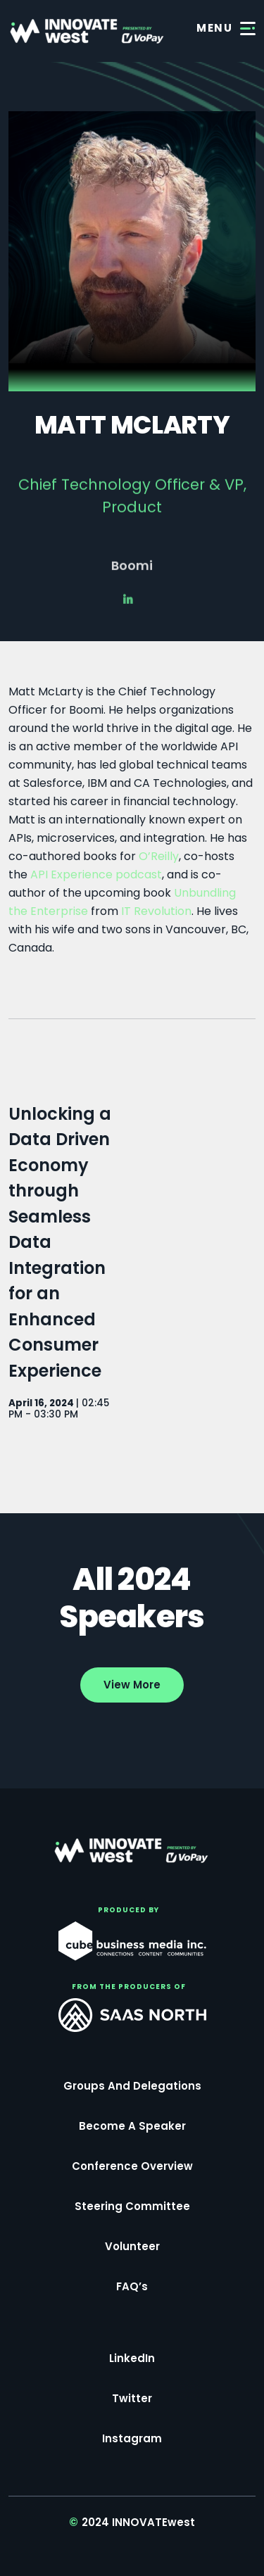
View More (132, 1684)
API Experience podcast (96, 874)
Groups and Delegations (132, 2085)
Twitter (132, 2398)
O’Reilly (159, 856)
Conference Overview (132, 2166)
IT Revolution (156, 911)
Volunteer (132, 2246)
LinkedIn (132, 2358)
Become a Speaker (132, 2126)
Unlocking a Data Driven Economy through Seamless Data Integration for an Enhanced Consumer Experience (59, 1242)
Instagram (132, 2438)
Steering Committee (132, 2206)
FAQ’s (132, 2286)
